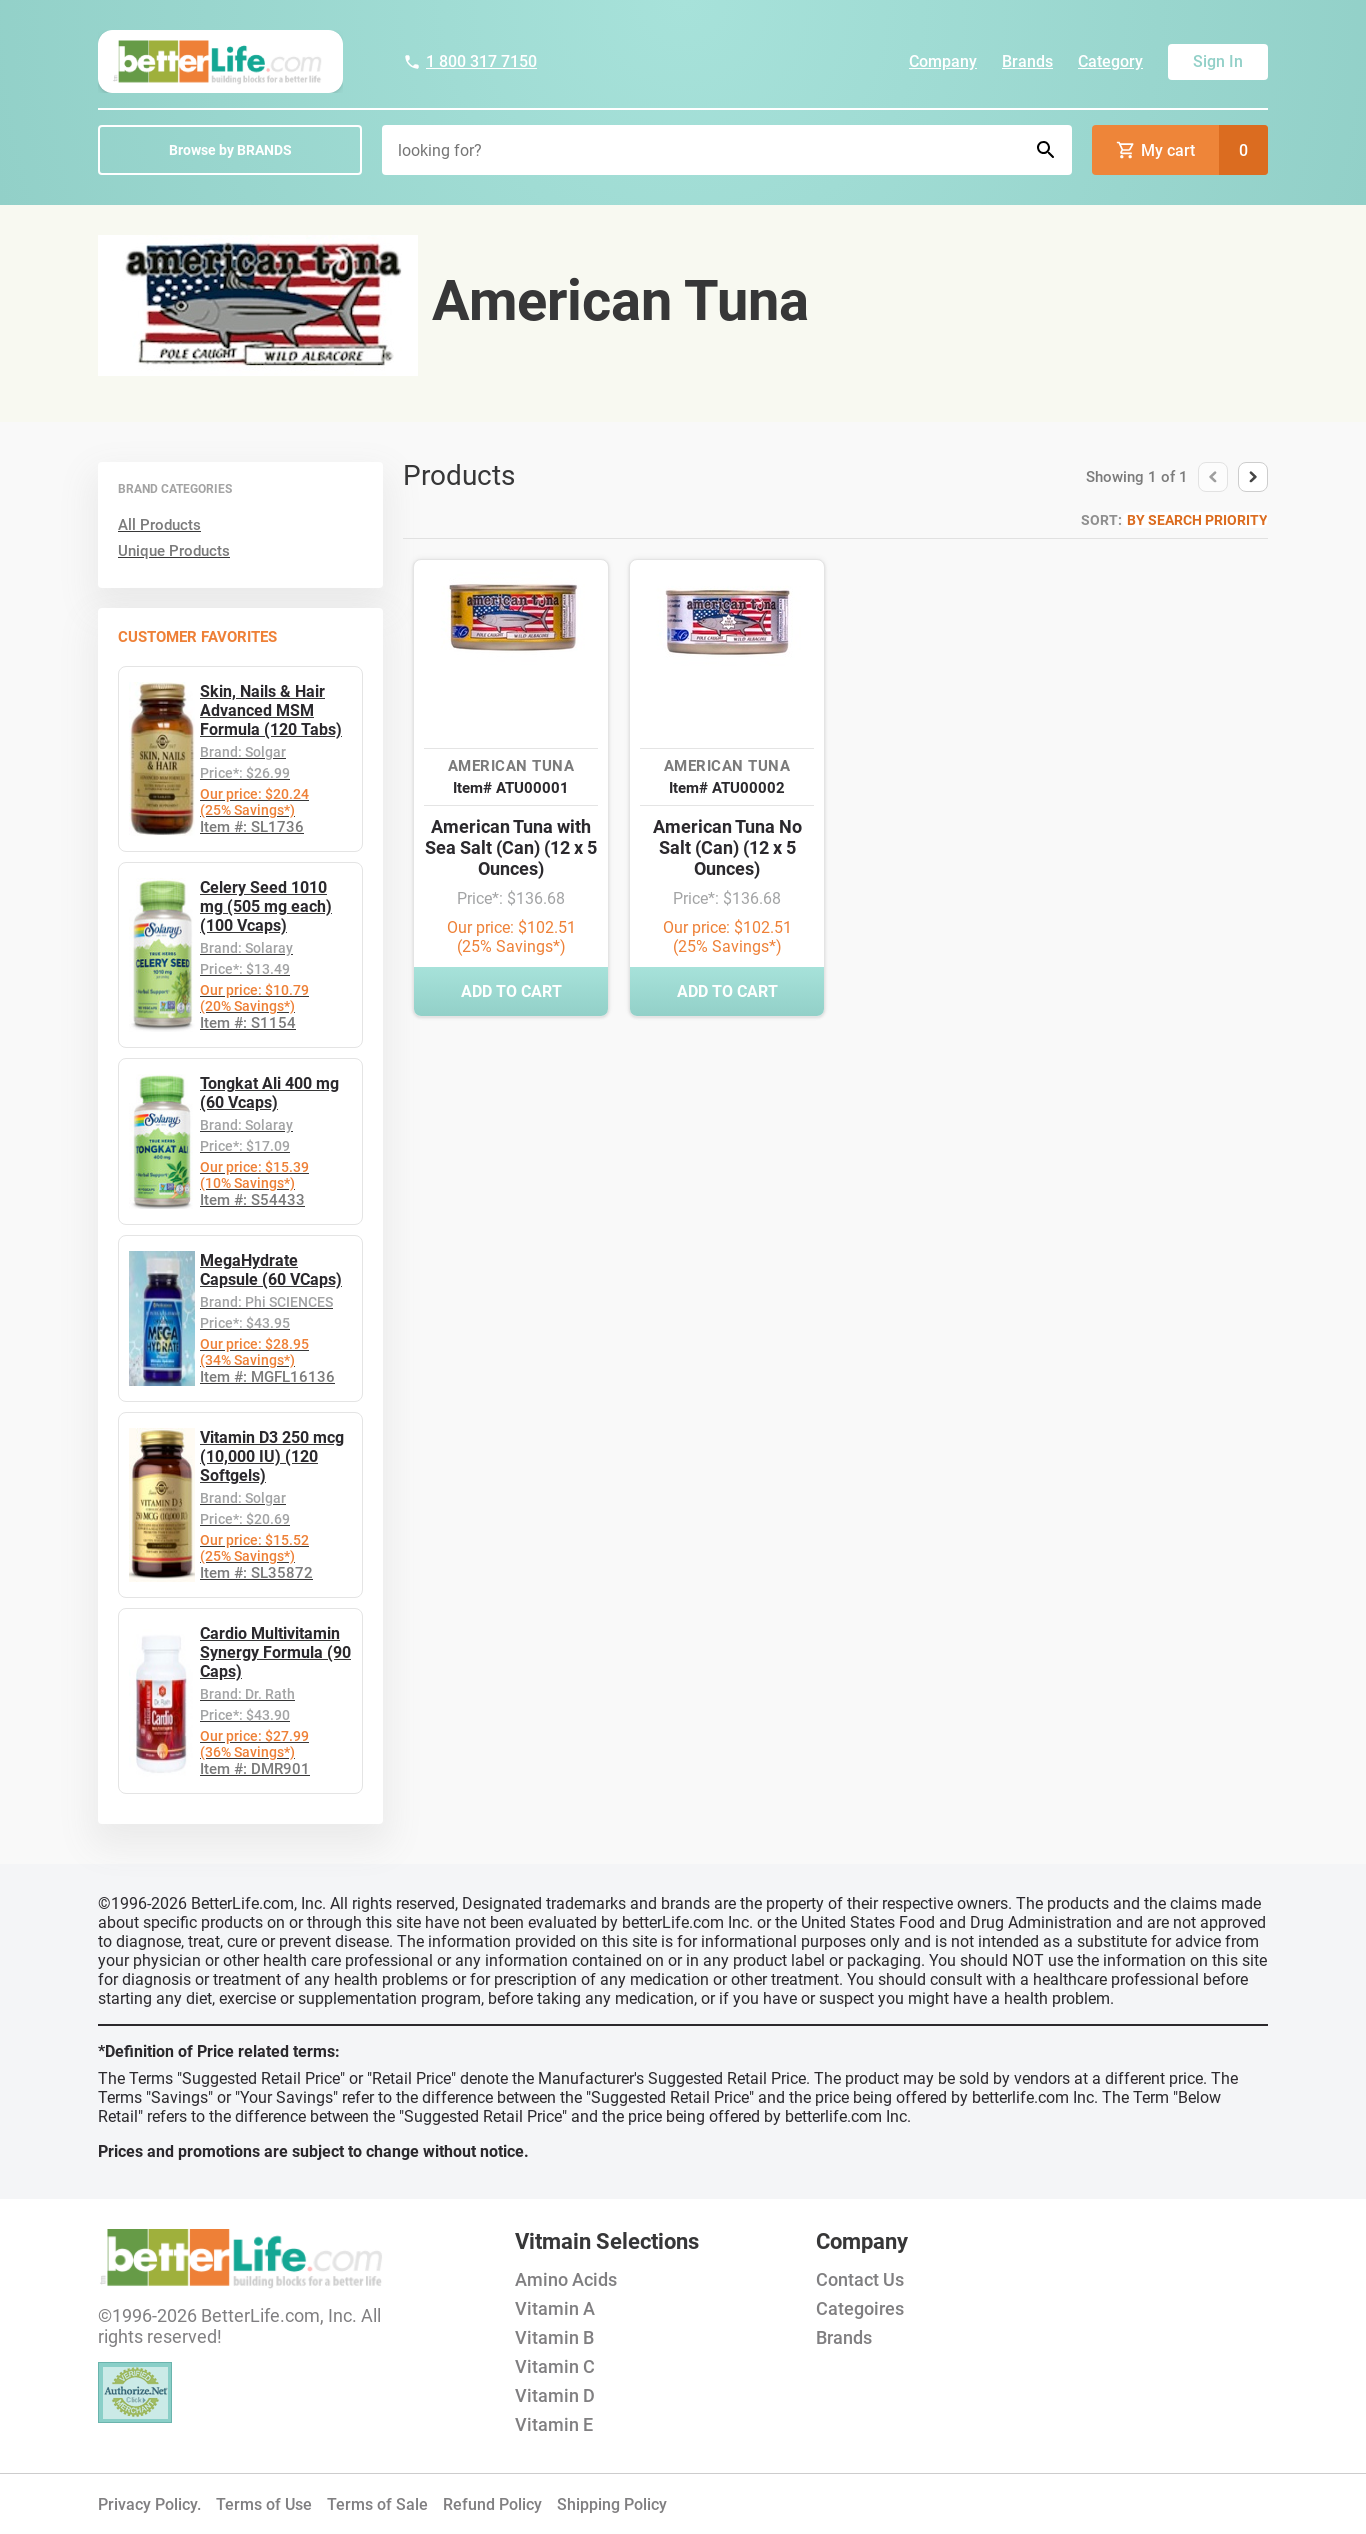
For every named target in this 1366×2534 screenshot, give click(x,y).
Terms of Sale (377, 2504)
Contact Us (860, 2279)
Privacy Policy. (149, 2504)
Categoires (860, 2308)
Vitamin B (554, 2337)
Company (943, 61)
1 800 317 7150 (470, 61)
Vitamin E (554, 2424)
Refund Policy (492, 2504)
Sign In (1218, 61)
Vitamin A (555, 2308)
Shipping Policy (612, 2504)
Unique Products (174, 551)
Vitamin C (555, 2366)
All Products (159, 525)
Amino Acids (566, 2279)
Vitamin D (555, 2395)
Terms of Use (264, 2504)
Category (1110, 61)
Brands (1027, 61)
